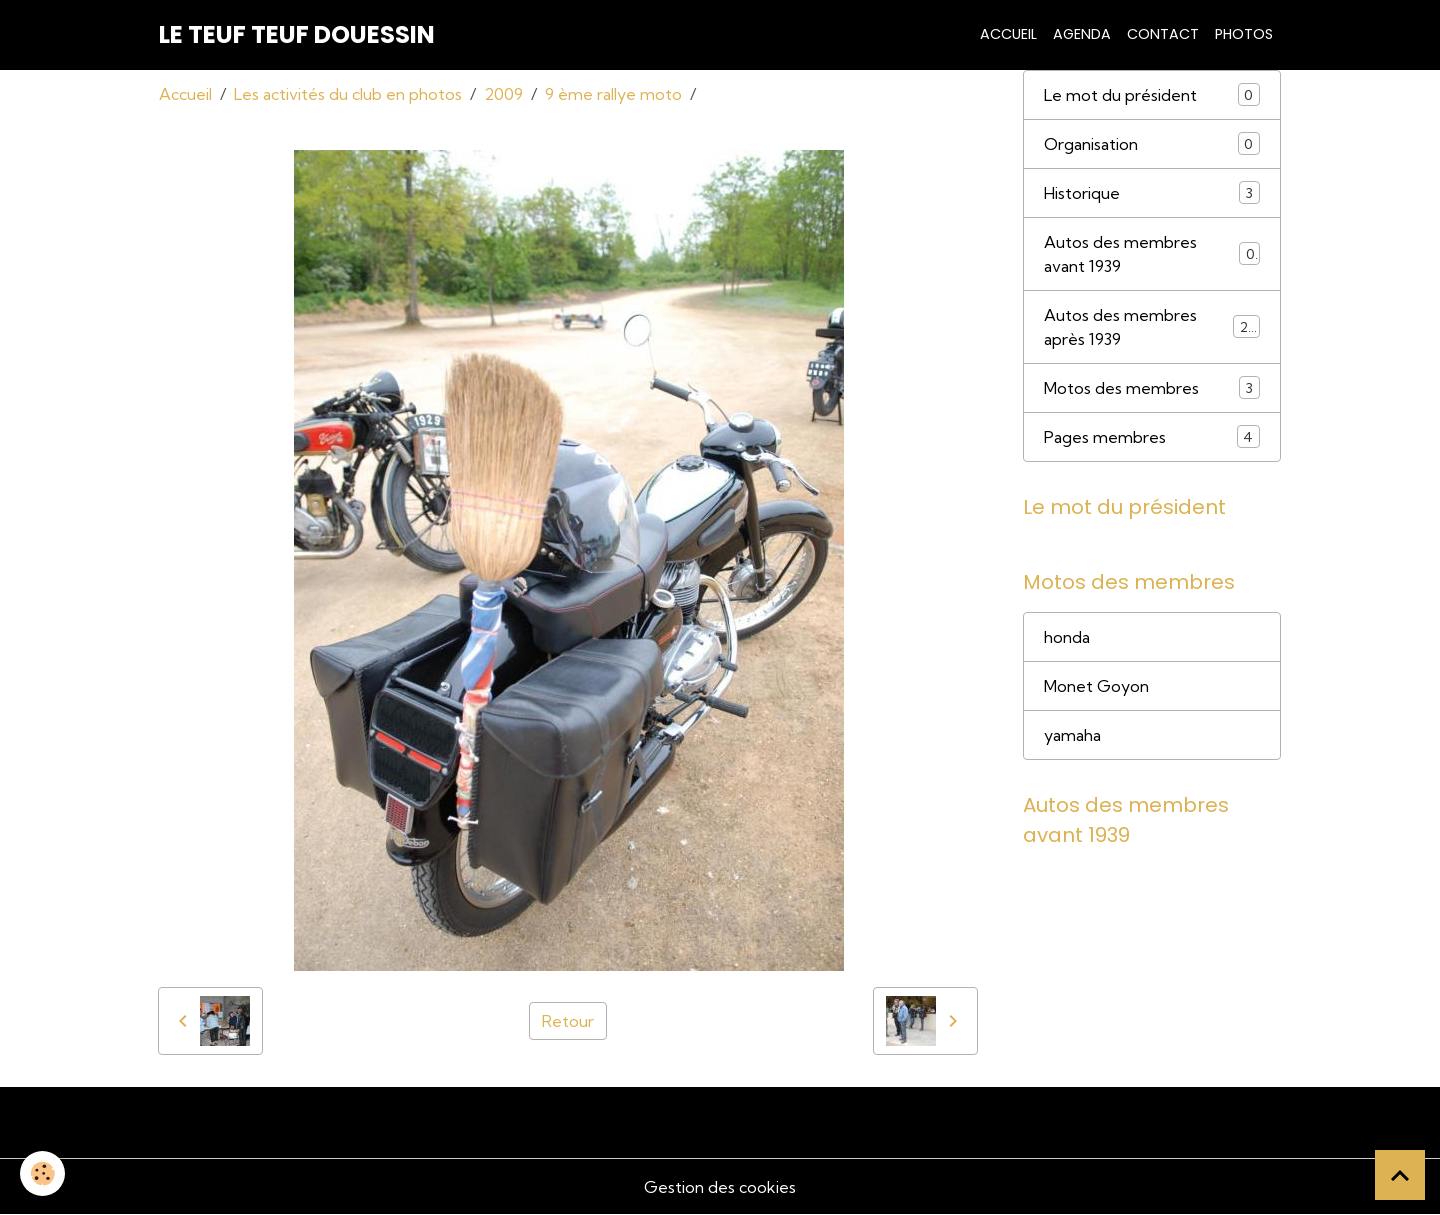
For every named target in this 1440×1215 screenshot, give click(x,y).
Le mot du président (1152, 94)
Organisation (1152, 143)
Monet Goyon (1096, 686)
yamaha (1072, 735)
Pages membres (1152, 436)
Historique (1152, 192)
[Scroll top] (1400, 1175)
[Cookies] (42, 1173)
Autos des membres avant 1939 (1152, 254)
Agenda (1082, 34)
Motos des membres (1152, 387)
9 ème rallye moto (613, 94)
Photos (1244, 34)
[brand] (297, 35)
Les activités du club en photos (348, 94)
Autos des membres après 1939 (1152, 327)
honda (1067, 637)
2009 (503, 94)
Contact (1163, 34)
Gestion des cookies (720, 1187)
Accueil (1008, 34)
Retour (568, 1021)
